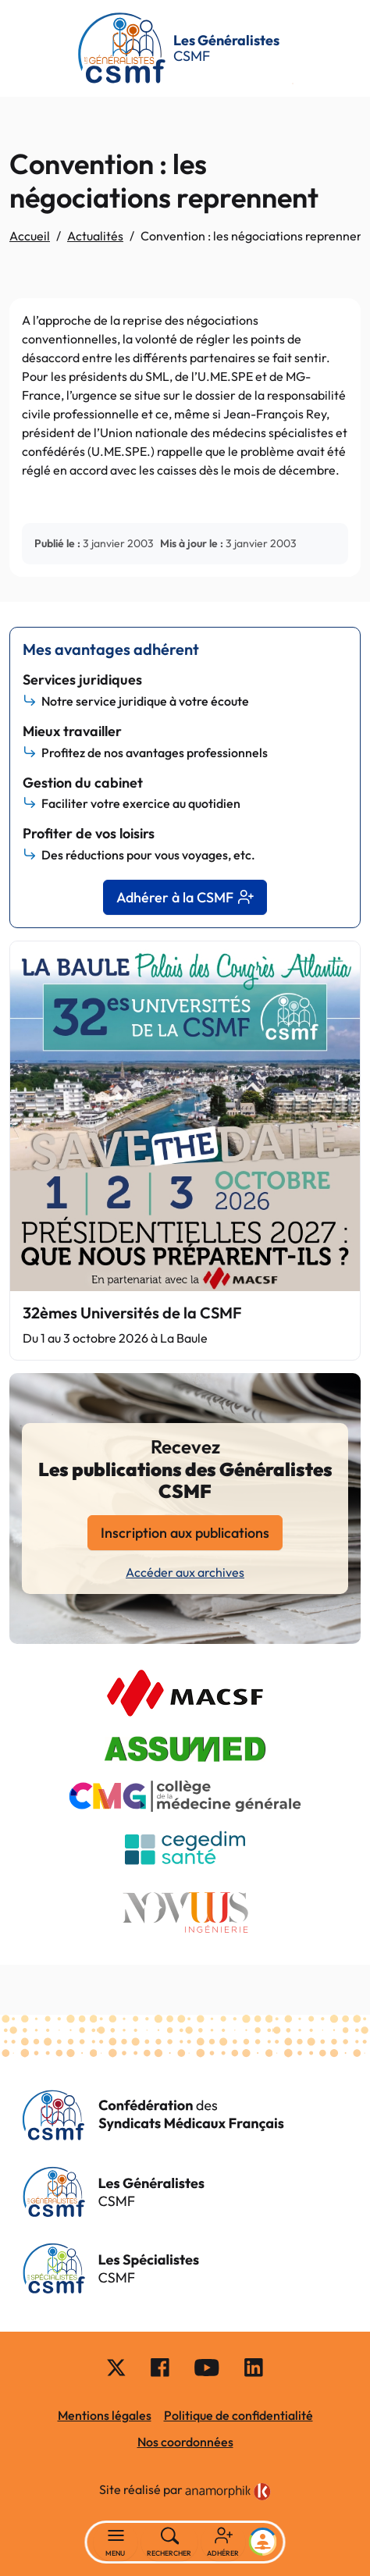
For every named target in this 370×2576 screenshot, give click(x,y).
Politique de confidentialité (238, 2415)
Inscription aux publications (185, 1533)
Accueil (29, 236)
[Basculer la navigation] (116, 2542)
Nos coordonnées (185, 2442)
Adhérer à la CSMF (185, 897)
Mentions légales (104, 2415)
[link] (228, 2491)
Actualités (95, 236)
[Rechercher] (169, 2542)
